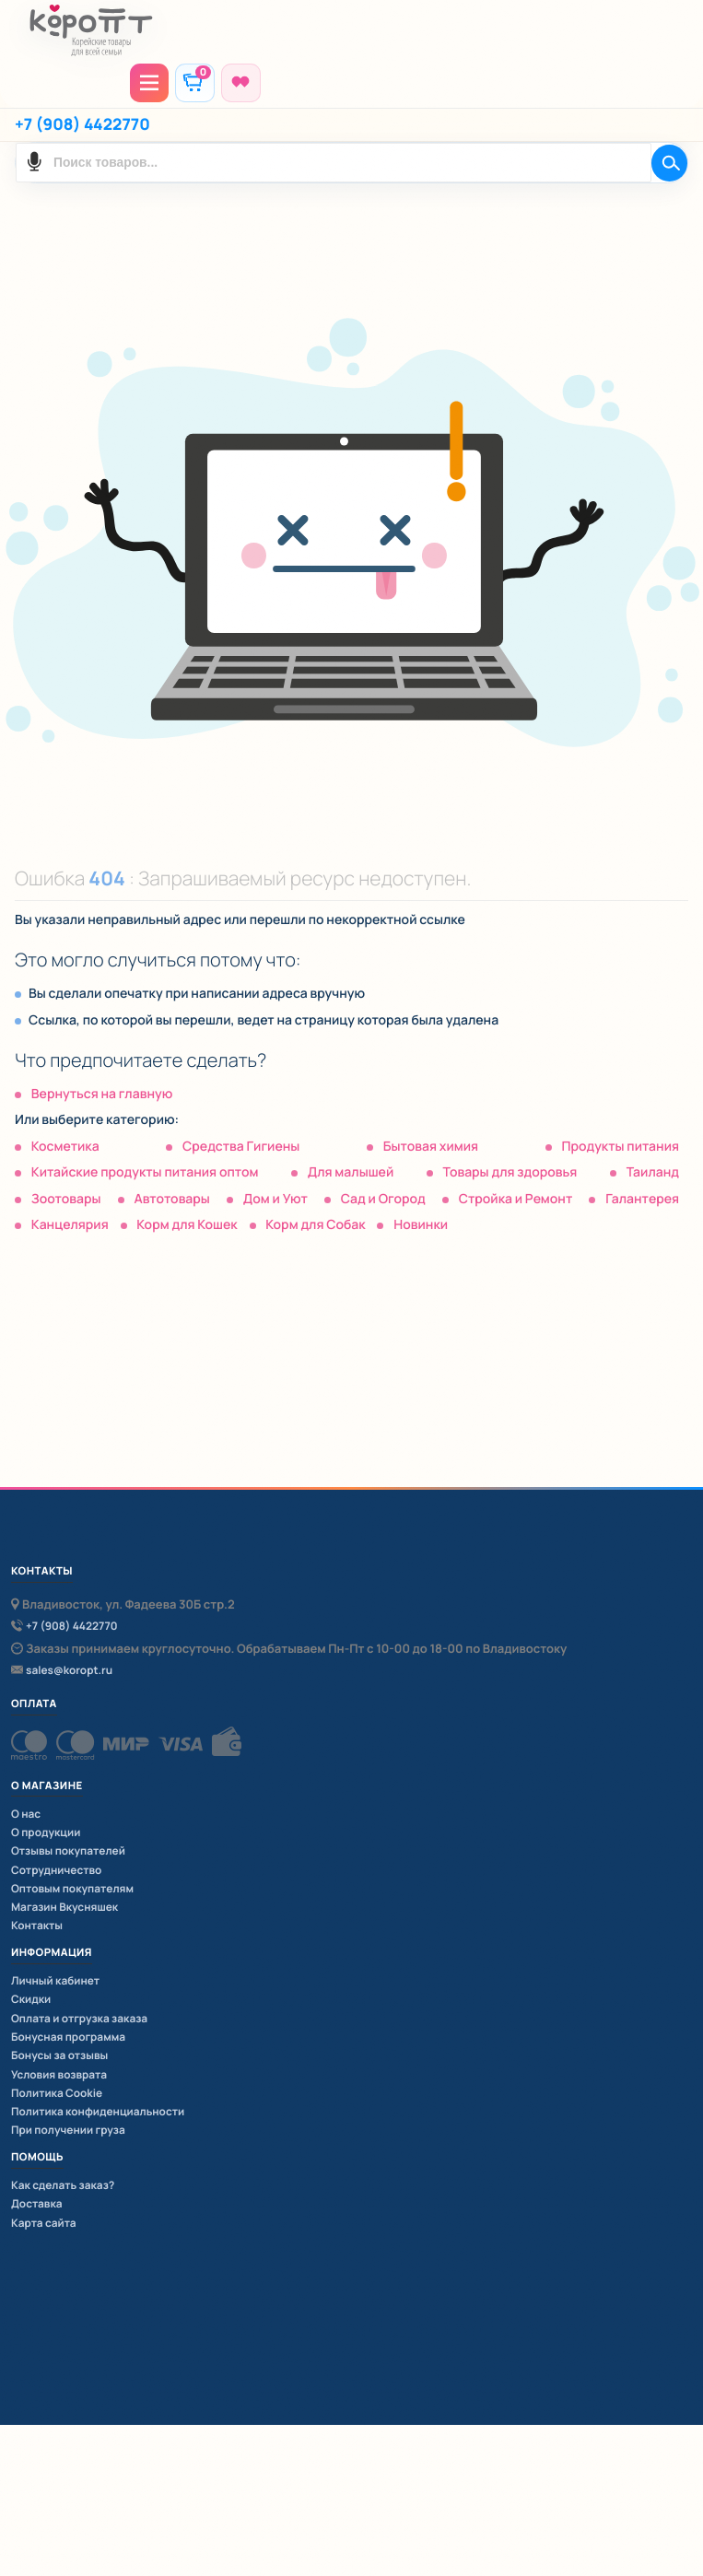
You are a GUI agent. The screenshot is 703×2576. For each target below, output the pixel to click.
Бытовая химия (430, 1146)
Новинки (420, 1225)
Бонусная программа (68, 2036)
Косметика (65, 1146)
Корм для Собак (315, 1225)
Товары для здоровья (510, 1172)
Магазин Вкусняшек (64, 1907)
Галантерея (642, 1199)
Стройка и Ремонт (516, 1199)
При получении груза (68, 2130)
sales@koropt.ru (69, 1671)
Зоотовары (66, 1199)
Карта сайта (43, 2223)
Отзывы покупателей (68, 1850)
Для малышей (351, 1172)
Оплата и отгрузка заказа (79, 2018)
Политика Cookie (56, 2093)
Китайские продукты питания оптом (145, 1172)
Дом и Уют (275, 1199)
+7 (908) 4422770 (82, 125)
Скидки (31, 1999)
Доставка (37, 2203)
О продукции (45, 1832)
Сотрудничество (56, 1870)
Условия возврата (59, 2074)
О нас (26, 1814)
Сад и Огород (383, 1199)
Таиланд (653, 1172)
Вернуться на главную (101, 1094)
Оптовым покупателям (72, 1888)
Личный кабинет (55, 1980)
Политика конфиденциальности (97, 2111)
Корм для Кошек (186, 1225)
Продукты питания (620, 1146)
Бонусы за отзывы (59, 2055)
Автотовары (171, 1199)
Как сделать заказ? (62, 2185)
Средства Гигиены (240, 1146)
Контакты (37, 1925)
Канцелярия (70, 1225)
